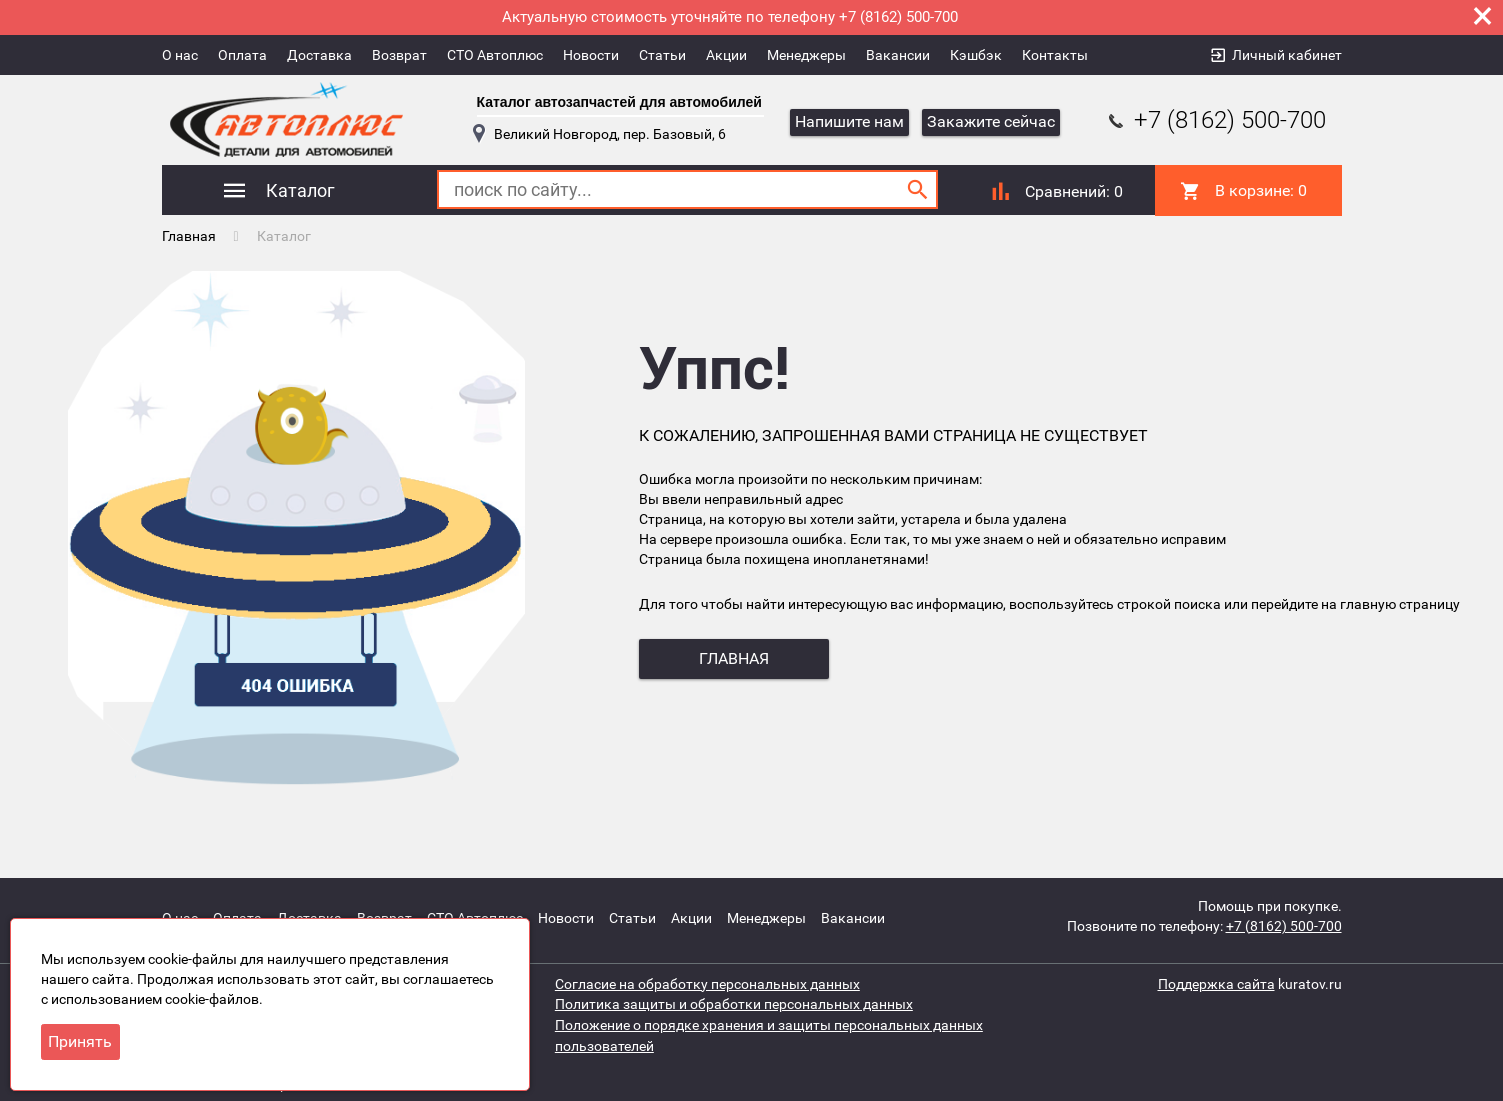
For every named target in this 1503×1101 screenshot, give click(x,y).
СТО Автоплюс (495, 55)
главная (734, 658)
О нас (180, 55)
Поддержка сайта (1216, 981)
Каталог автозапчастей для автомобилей (619, 102)
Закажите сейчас (991, 121)
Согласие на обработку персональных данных (707, 981)
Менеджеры (806, 55)
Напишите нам (849, 121)
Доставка (319, 55)
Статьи (662, 55)
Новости (591, 55)
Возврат (399, 55)
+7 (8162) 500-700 (1215, 120)
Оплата (242, 55)
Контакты (1055, 55)
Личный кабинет (1287, 55)
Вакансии (898, 55)
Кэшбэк (976, 55)
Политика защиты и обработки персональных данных (734, 1001)
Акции (726, 55)
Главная (189, 235)
